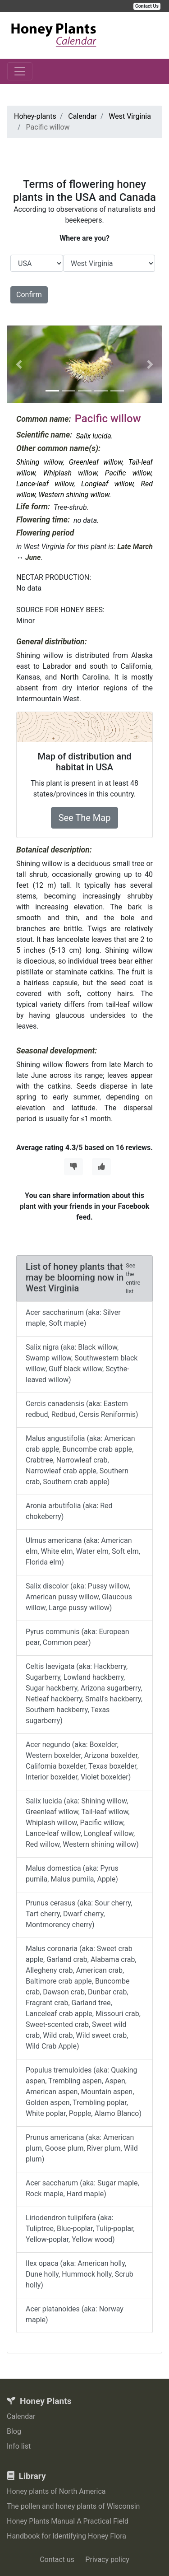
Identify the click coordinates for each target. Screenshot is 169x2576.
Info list (19, 2446)
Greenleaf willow (96, 462)
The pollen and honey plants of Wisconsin (73, 2506)
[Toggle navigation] (19, 71)
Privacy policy (107, 2559)
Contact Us (147, 6)
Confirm (29, 294)
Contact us (57, 2559)
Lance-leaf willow (45, 484)
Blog (14, 2431)
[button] (18, 364)
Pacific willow (128, 473)
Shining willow (39, 462)
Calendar (21, 2416)
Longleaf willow (107, 484)
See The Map (85, 817)
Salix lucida (93, 436)
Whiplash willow (70, 473)
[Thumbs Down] (73, 1166)
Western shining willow (74, 494)
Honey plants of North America (56, 2491)
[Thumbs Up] (101, 1166)
